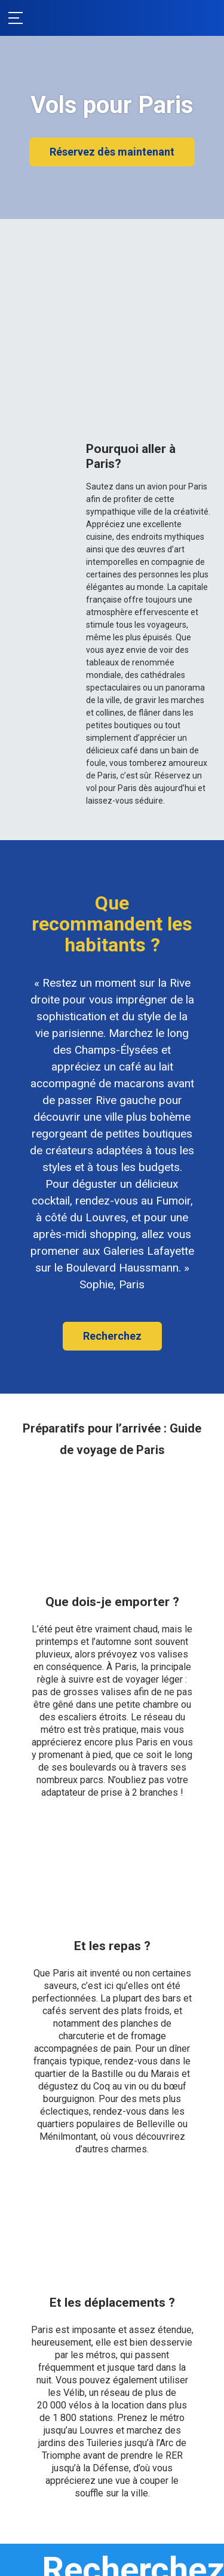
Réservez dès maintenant (112, 151)
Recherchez (112, 1336)
